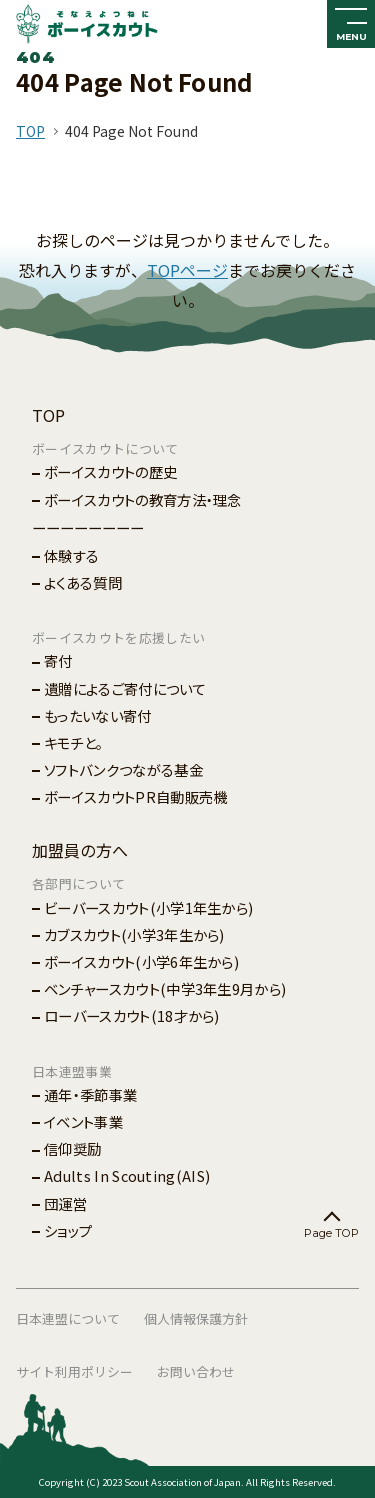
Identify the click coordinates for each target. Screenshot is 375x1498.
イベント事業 (83, 1121)
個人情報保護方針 (196, 1318)
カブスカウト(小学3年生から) (134, 934)
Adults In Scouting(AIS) (127, 1175)
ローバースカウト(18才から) (132, 1015)
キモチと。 (74, 742)
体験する (71, 555)
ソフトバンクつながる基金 (123, 769)
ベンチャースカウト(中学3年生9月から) (165, 988)
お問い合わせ (196, 1371)
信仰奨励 (72, 1148)
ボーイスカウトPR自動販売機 (135, 796)
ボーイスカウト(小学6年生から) (141, 961)
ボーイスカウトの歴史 (110, 471)
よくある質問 (83, 582)
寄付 (58, 660)
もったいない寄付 (98, 715)
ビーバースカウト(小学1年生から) (148, 907)
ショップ (68, 1230)
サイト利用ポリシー (74, 1371)
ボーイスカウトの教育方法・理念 (143, 499)
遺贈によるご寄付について (125, 688)
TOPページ (187, 270)
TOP (30, 131)
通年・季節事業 (90, 1094)
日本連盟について (68, 1318)
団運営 (65, 1203)
